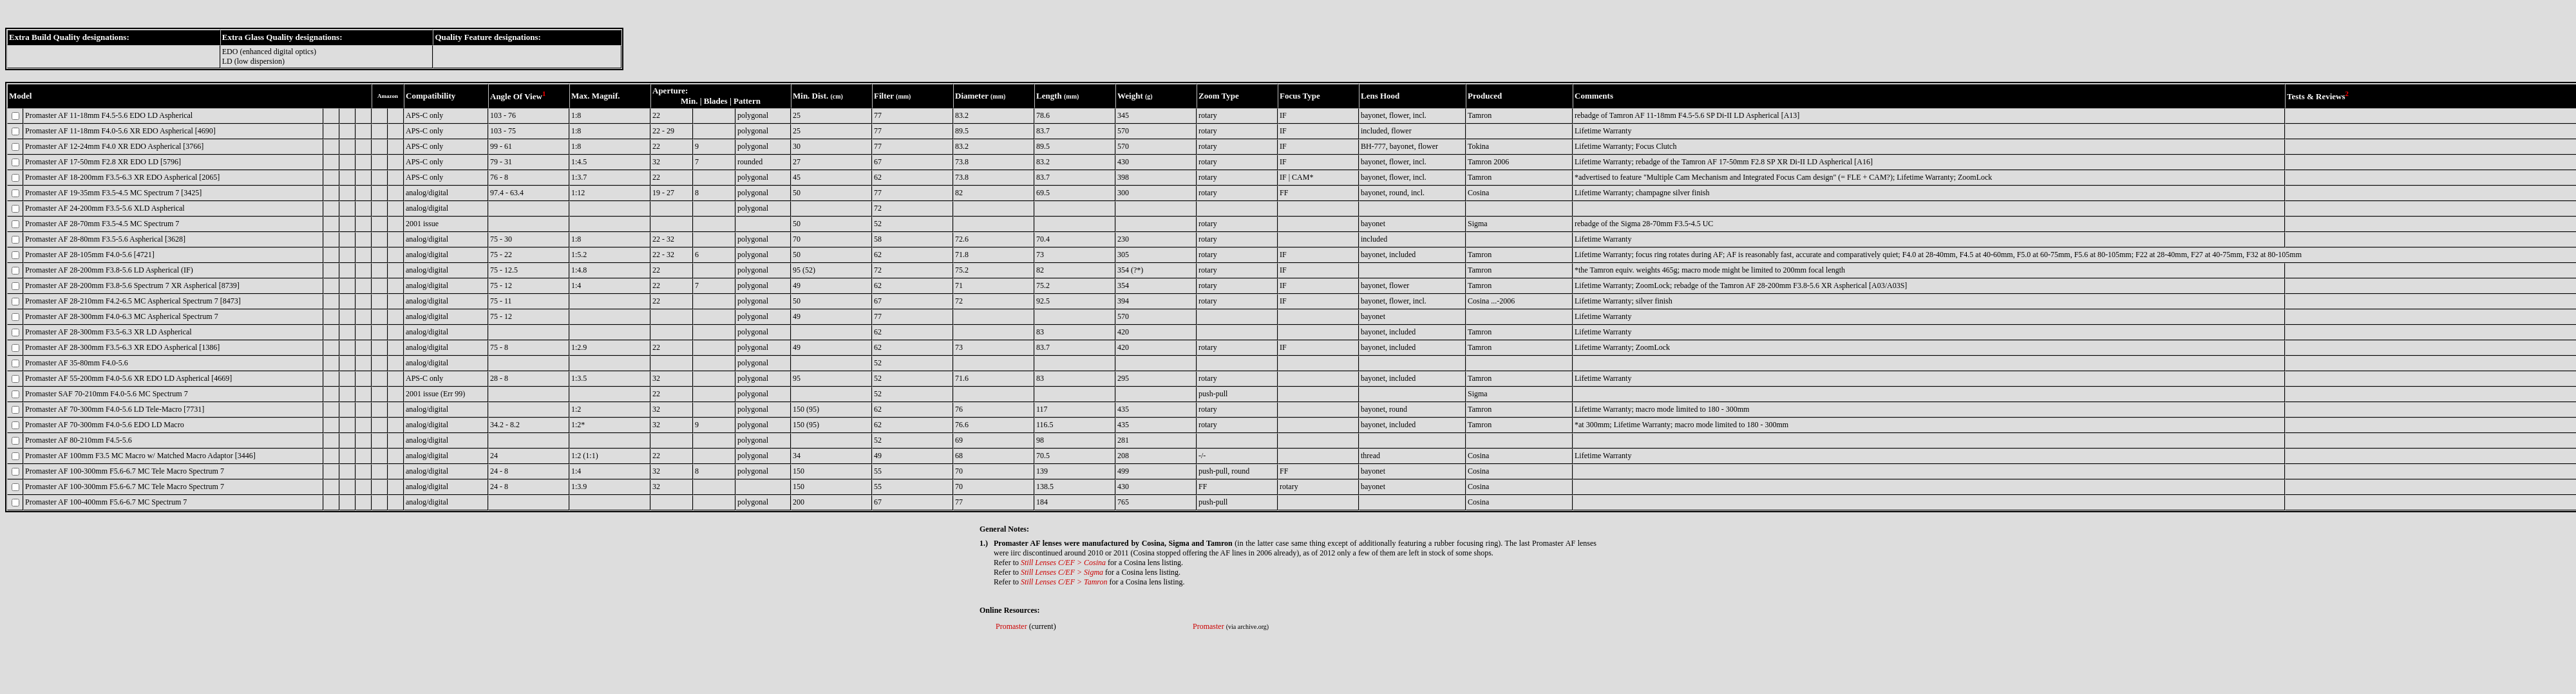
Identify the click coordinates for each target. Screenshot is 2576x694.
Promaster (1011, 626)
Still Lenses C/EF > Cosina (1063, 562)
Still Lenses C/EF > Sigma (1062, 572)
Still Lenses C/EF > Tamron (1064, 581)
